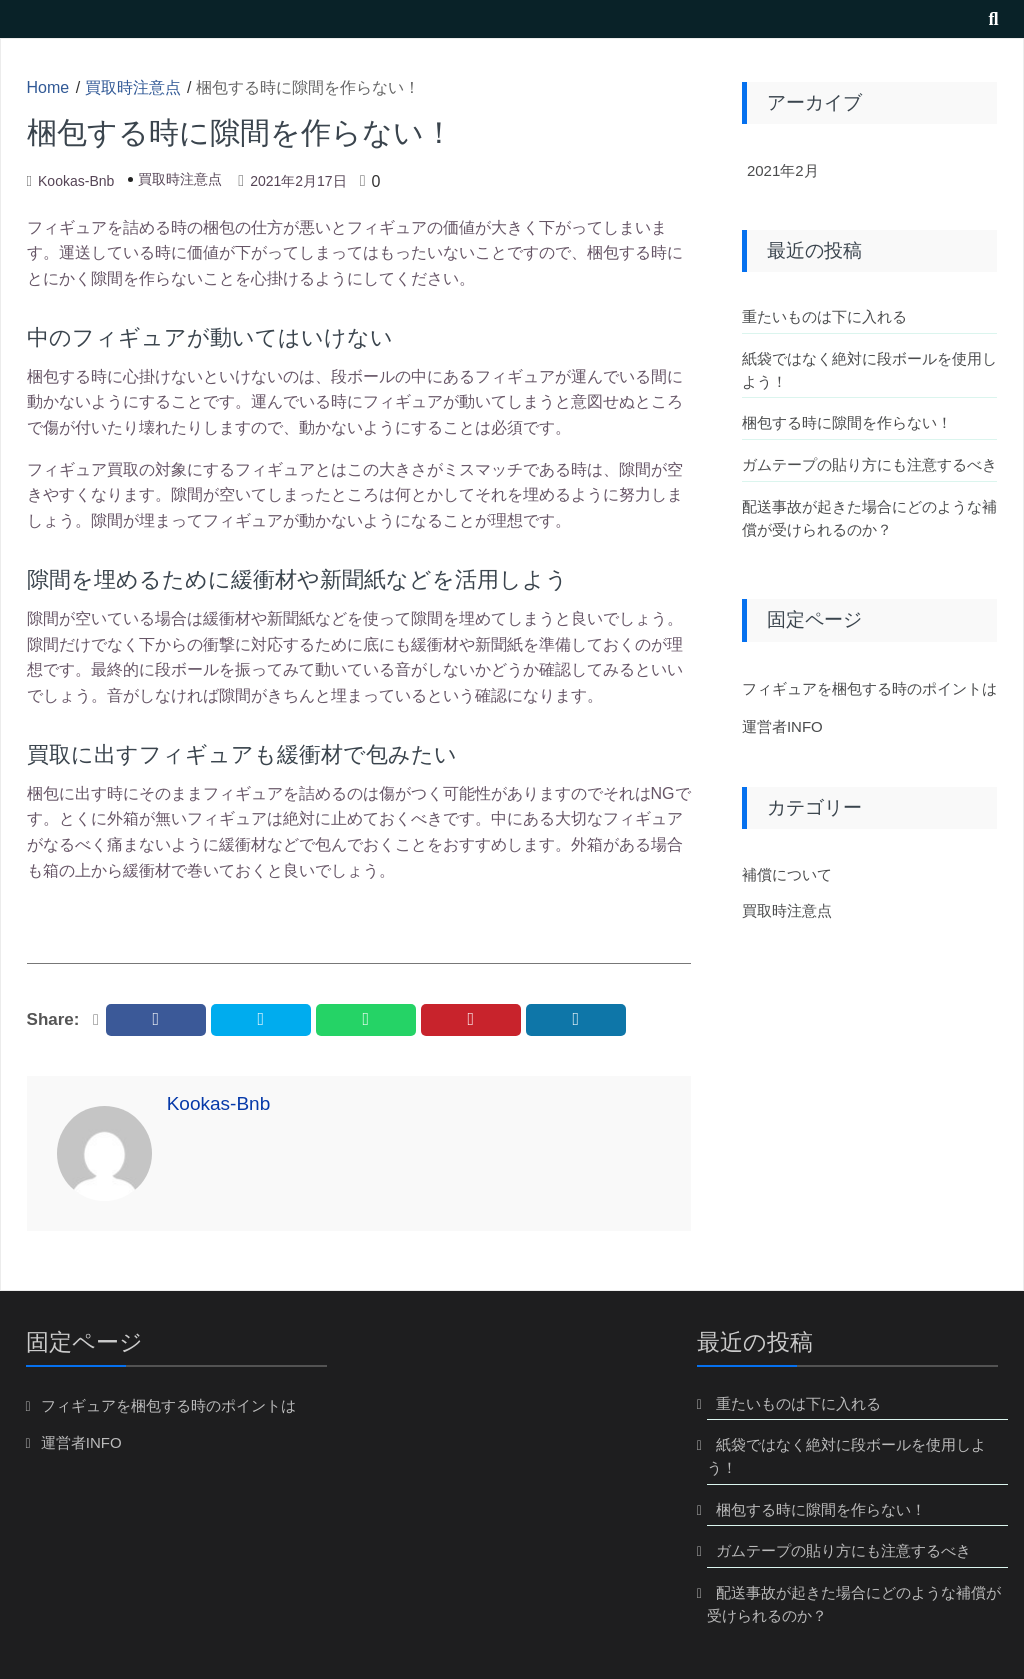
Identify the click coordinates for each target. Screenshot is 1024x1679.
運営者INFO (782, 726)
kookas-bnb (76, 181)
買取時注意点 (180, 179)
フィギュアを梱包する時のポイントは (869, 688)
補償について (787, 874)
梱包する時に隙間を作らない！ (847, 422)
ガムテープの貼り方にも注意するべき (869, 464)
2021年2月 (783, 170)
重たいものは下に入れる (824, 316)
